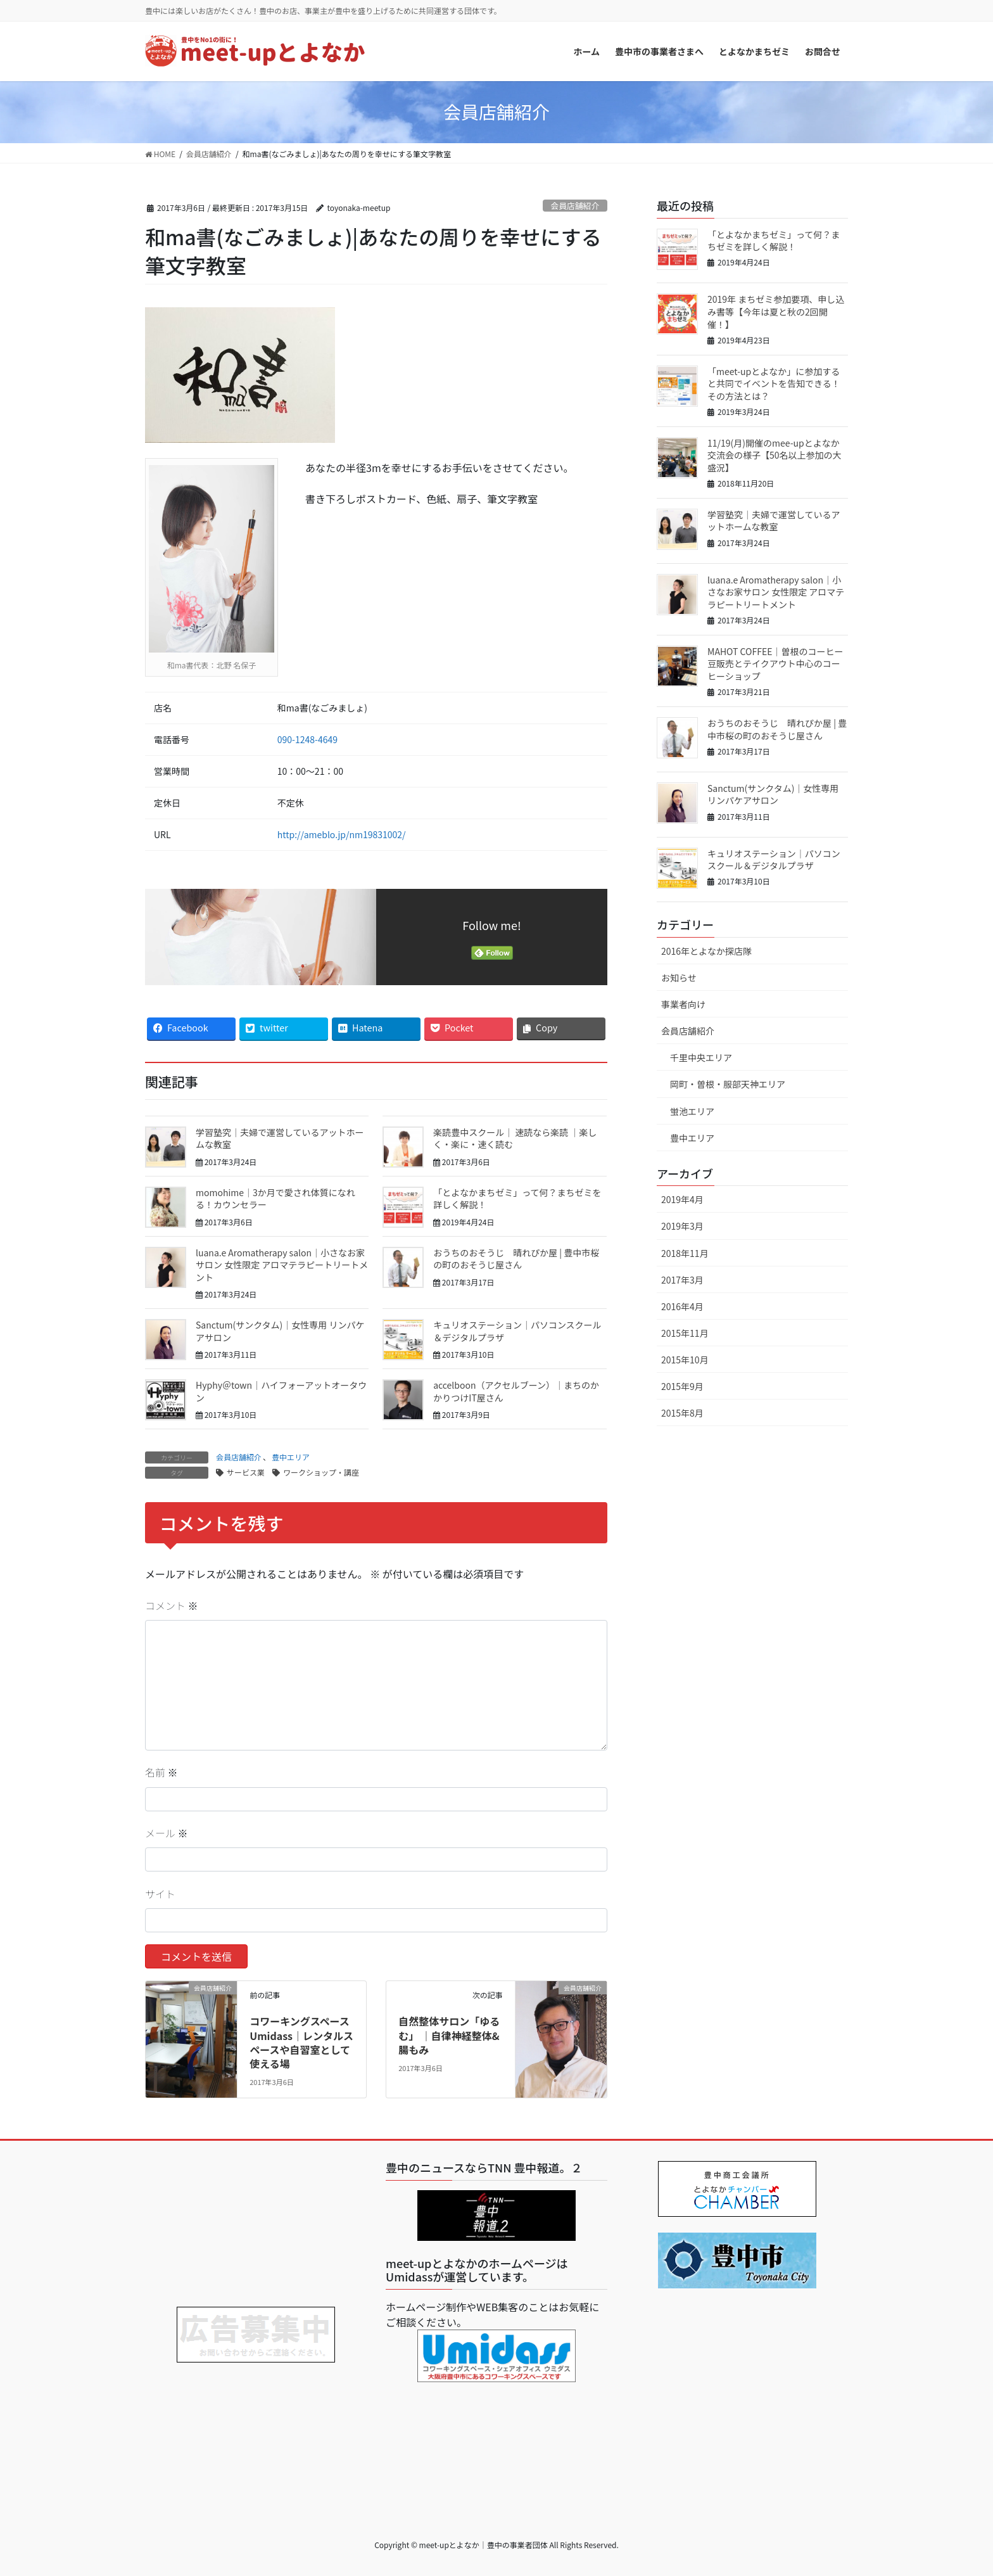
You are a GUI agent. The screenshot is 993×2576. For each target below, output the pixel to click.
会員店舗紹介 (574, 206)
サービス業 (246, 1472)
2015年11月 (685, 1333)
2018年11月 (685, 1253)
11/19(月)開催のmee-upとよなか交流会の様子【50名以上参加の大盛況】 (774, 455)
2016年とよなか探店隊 (706, 951)
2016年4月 (682, 1306)
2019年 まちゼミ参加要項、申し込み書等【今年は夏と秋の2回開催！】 (775, 311)
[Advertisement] (256, 2224)
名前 (161, 1772)
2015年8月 (682, 1412)
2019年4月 (682, 1199)
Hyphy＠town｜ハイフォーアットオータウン (281, 1391)
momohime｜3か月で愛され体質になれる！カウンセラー (275, 1198)
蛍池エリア (692, 1111)
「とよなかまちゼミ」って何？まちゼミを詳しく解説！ (517, 1198)
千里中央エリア (701, 1057)
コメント (171, 1605)
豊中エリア (291, 1456)
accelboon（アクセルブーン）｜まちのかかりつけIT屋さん (516, 1391)
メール (166, 1832)
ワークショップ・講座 (321, 1472)
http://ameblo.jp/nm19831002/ (341, 834)
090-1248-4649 (307, 739)
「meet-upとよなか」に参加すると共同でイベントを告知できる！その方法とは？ (773, 383)
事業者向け (683, 1004)
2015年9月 (682, 1386)
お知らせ (679, 977)
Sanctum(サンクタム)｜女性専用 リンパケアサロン (280, 1331)
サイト (160, 1893)
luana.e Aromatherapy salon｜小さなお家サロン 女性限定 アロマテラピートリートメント (282, 1265)
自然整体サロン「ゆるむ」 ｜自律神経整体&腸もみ (449, 2035)
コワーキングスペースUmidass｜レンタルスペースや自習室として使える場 (301, 2042)
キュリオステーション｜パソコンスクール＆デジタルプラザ (517, 1331)
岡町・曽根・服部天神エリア (727, 1084)
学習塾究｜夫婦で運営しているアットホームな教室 (280, 1138)
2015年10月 (685, 1359)
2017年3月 (682, 1279)
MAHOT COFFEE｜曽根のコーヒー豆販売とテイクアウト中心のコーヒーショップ (775, 663)
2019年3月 (682, 1226)
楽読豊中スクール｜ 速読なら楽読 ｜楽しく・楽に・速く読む (515, 1138)
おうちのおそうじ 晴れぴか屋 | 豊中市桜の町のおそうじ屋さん (516, 1259)
